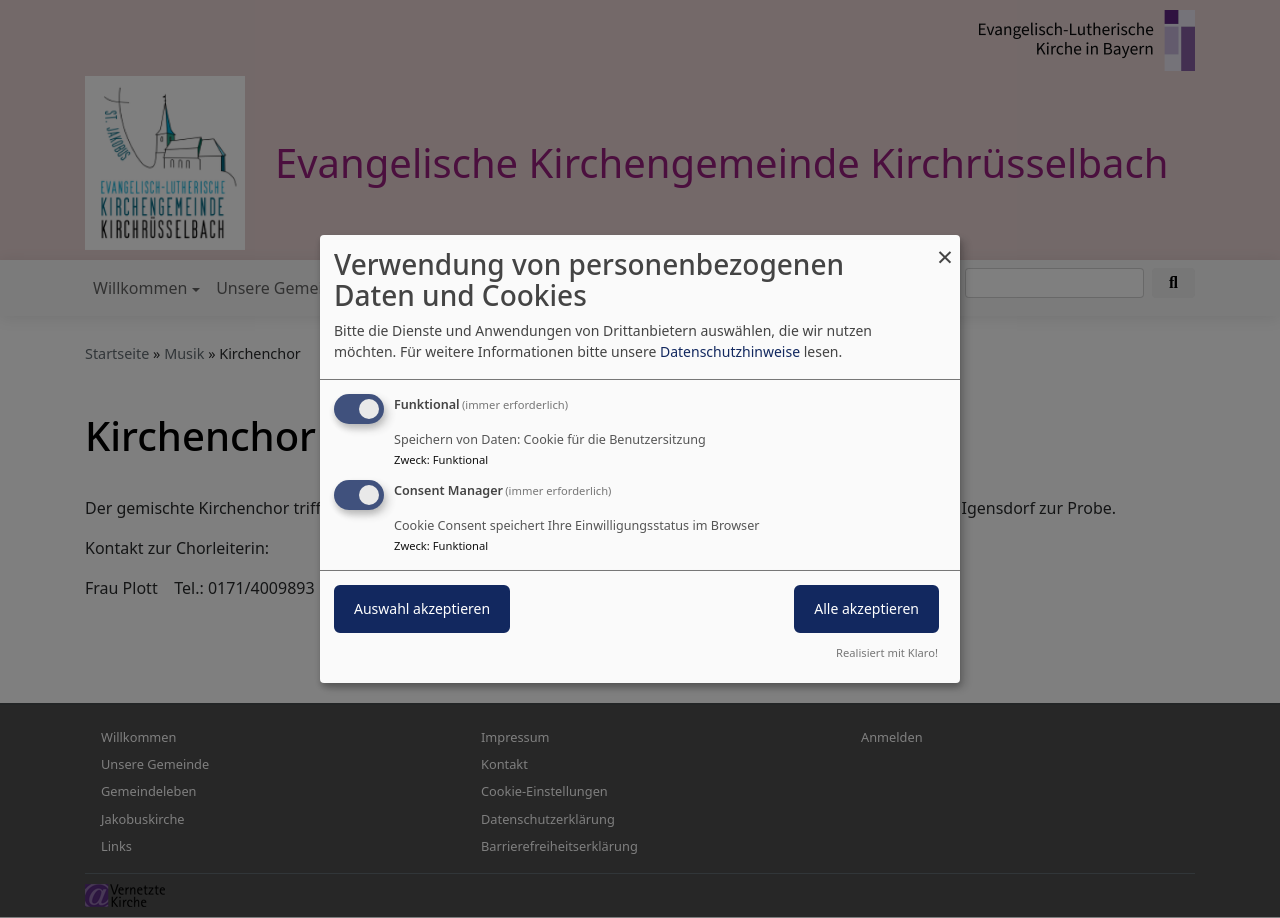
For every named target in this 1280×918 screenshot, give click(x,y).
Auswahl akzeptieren (422, 608)
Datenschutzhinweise (730, 351)
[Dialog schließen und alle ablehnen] (945, 247)
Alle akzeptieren (866, 608)
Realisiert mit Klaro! (887, 652)
